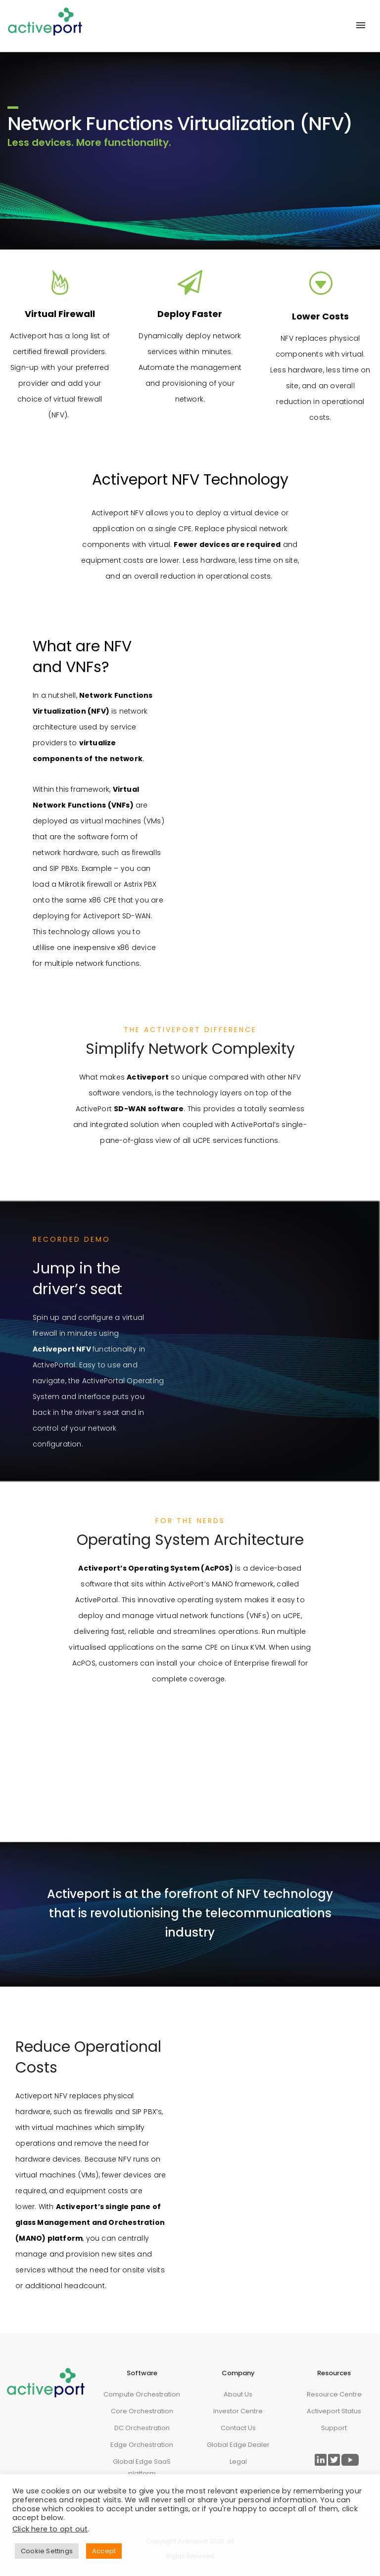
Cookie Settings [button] (47, 2551)
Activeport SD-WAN (116, 916)
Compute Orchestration (141, 2394)
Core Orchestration (142, 2411)
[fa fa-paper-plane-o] (190, 282)
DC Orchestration (142, 2428)
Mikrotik (71, 884)
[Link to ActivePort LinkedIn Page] (321, 2460)
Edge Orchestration (141, 2444)
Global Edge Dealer (238, 2444)
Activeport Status (334, 2411)
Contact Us (238, 2428)
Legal (238, 2461)
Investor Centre (238, 2411)
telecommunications (268, 1913)
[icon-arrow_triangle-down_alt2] (320, 283)
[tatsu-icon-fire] (59, 282)
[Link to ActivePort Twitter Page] (334, 2460)
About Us (238, 2394)
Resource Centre (334, 2394)
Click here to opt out (50, 2529)
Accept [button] (104, 2551)
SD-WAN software (149, 1109)
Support (334, 2428)
